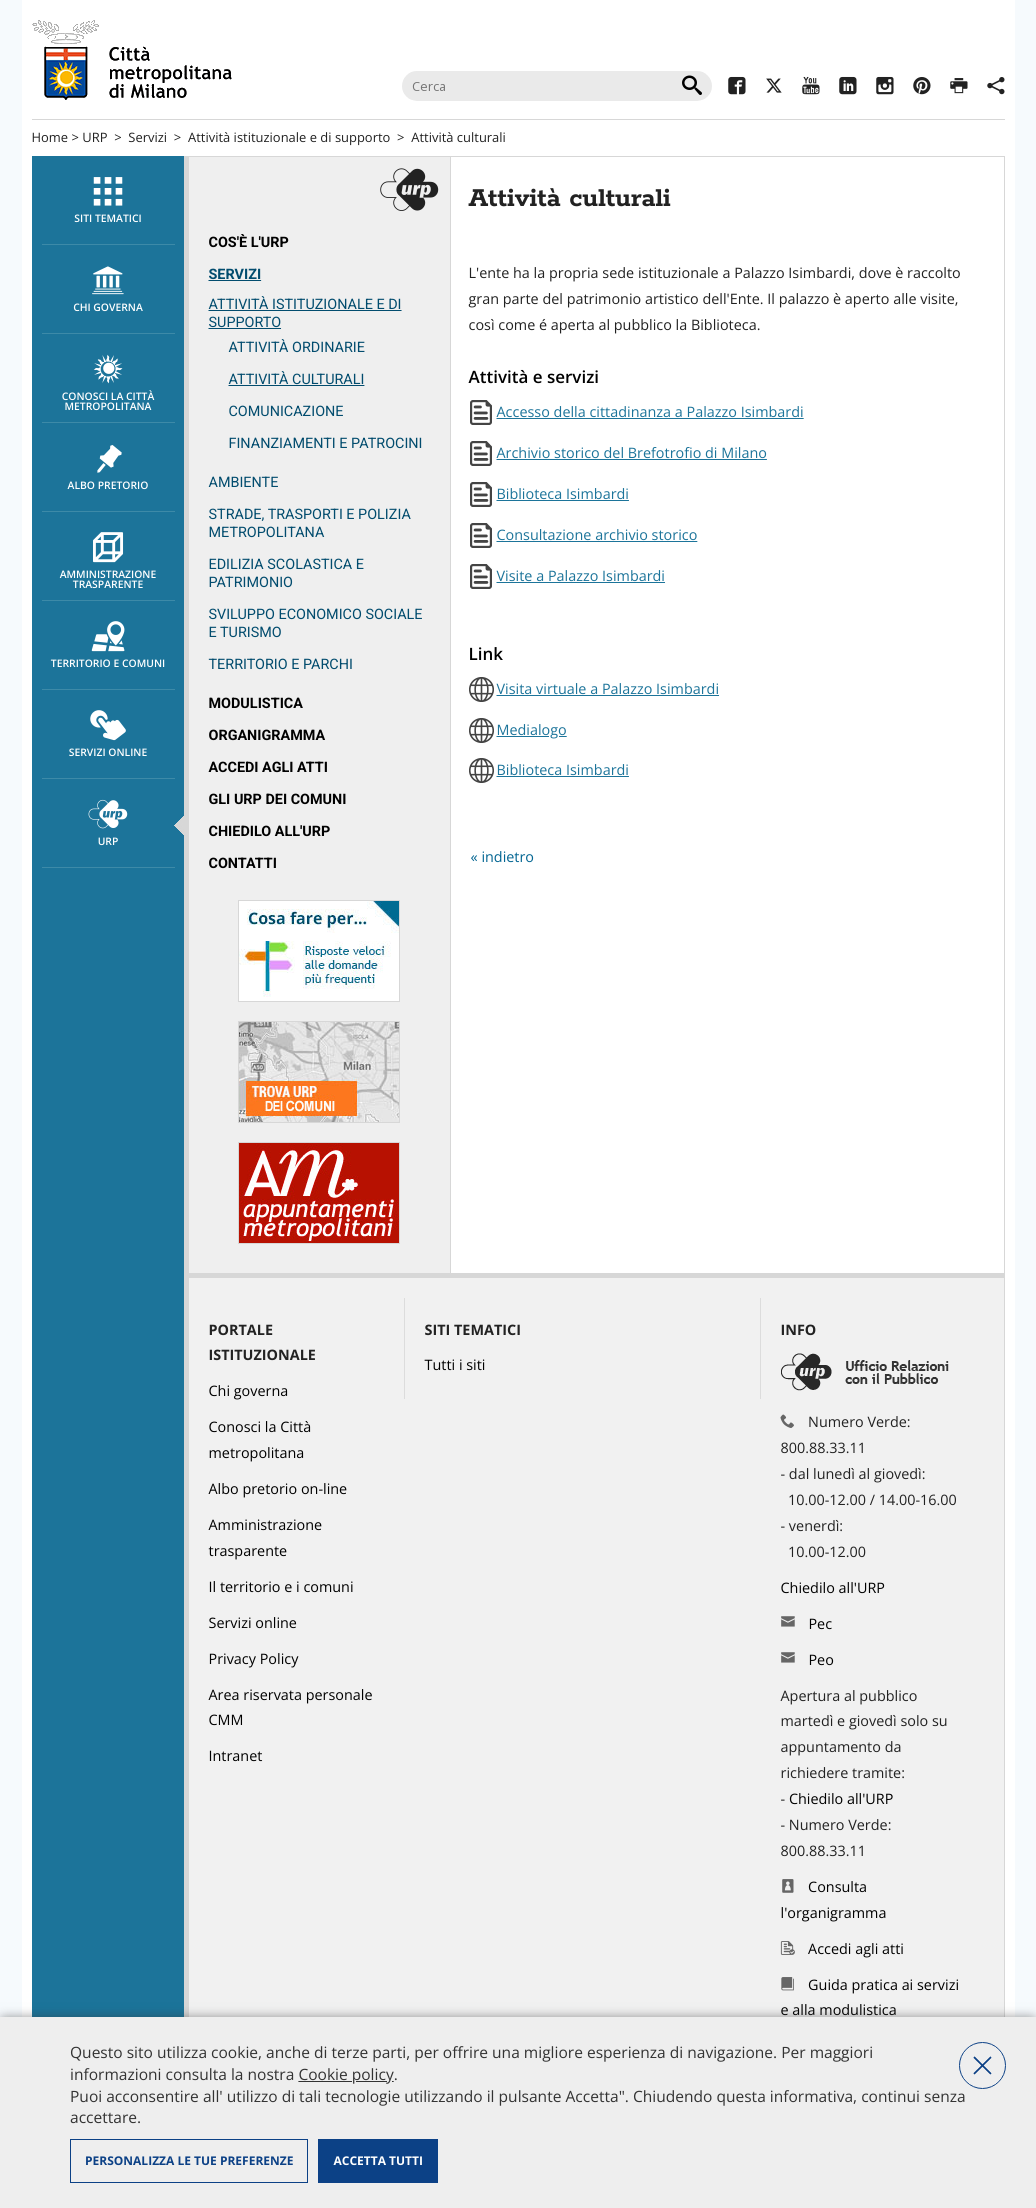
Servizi (147, 137)
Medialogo (532, 730)
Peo (820, 1660)
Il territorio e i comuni (281, 1587)
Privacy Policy (254, 1659)
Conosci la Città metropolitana (108, 384)
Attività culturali (458, 137)
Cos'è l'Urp (249, 242)
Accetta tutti (377, 2160)
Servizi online (108, 735)
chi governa (108, 290)
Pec (820, 1624)
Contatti (243, 863)
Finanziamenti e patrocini (326, 443)
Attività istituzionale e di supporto (289, 137)
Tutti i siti (455, 1365)
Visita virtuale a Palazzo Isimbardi (608, 689)
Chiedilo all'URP (270, 831)
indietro (507, 857)
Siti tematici (108, 201)
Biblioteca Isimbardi (563, 494)
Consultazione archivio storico (597, 535)
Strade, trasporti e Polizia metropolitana (310, 523)
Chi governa (249, 1391)
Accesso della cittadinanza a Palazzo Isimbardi (650, 412)
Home (50, 137)
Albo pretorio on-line (278, 1489)
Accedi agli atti (269, 767)
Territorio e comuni (108, 646)
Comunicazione (286, 411)
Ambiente (244, 482)
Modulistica (256, 703)
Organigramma (267, 735)
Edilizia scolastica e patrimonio (286, 573)
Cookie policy (345, 2074)
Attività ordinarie (297, 347)
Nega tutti (982, 2065)
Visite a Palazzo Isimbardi (581, 576)
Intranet (236, 1756)
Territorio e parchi (281, 664)
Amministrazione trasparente (108, 562)
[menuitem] (108, 200)
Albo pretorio (108, 468)
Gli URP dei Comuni (278, 799)
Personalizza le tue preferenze (189, 2160)
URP (94, 137)
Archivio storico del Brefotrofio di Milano (632, 453)
